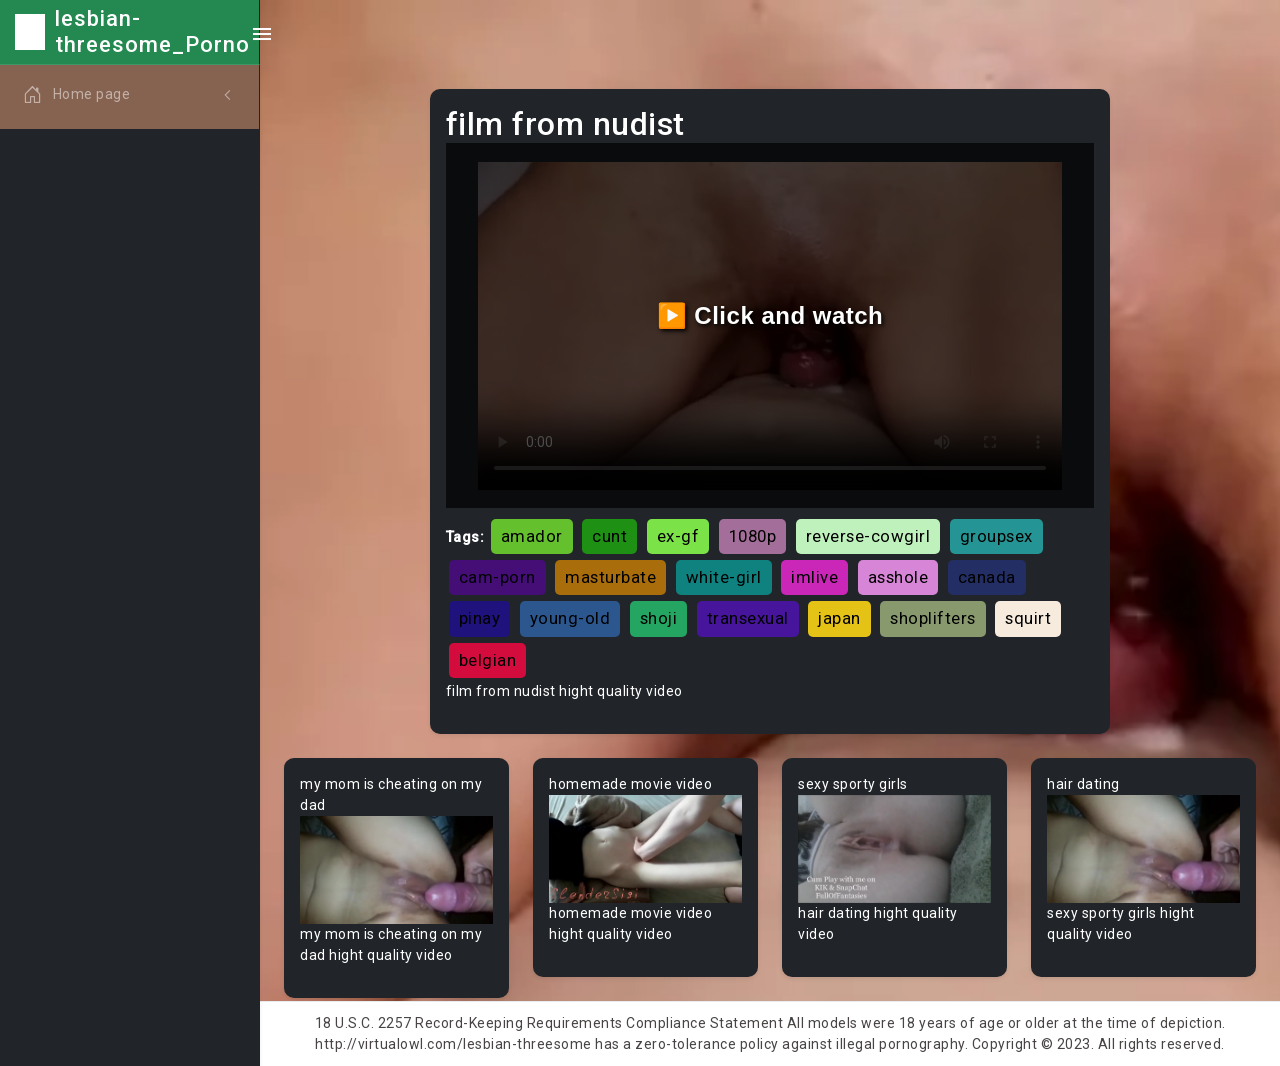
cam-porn (497, 577)
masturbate (610, 577)
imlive (814, 577)
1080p (753, 536)
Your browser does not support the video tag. (396, 870)
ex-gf (678, 536)
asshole (898, 577)
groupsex (996, 536)
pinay (480, 618)
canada (987, 577)
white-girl (724, 577)
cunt (609, 536)
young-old (570, 618)
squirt (1028, 618)
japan (839, 618)
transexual (748, 618)
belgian (488, 660)
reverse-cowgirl (868, 536)
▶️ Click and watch (770, 315)
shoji (659, 618)
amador (532, 536)
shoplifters (933, 618)
